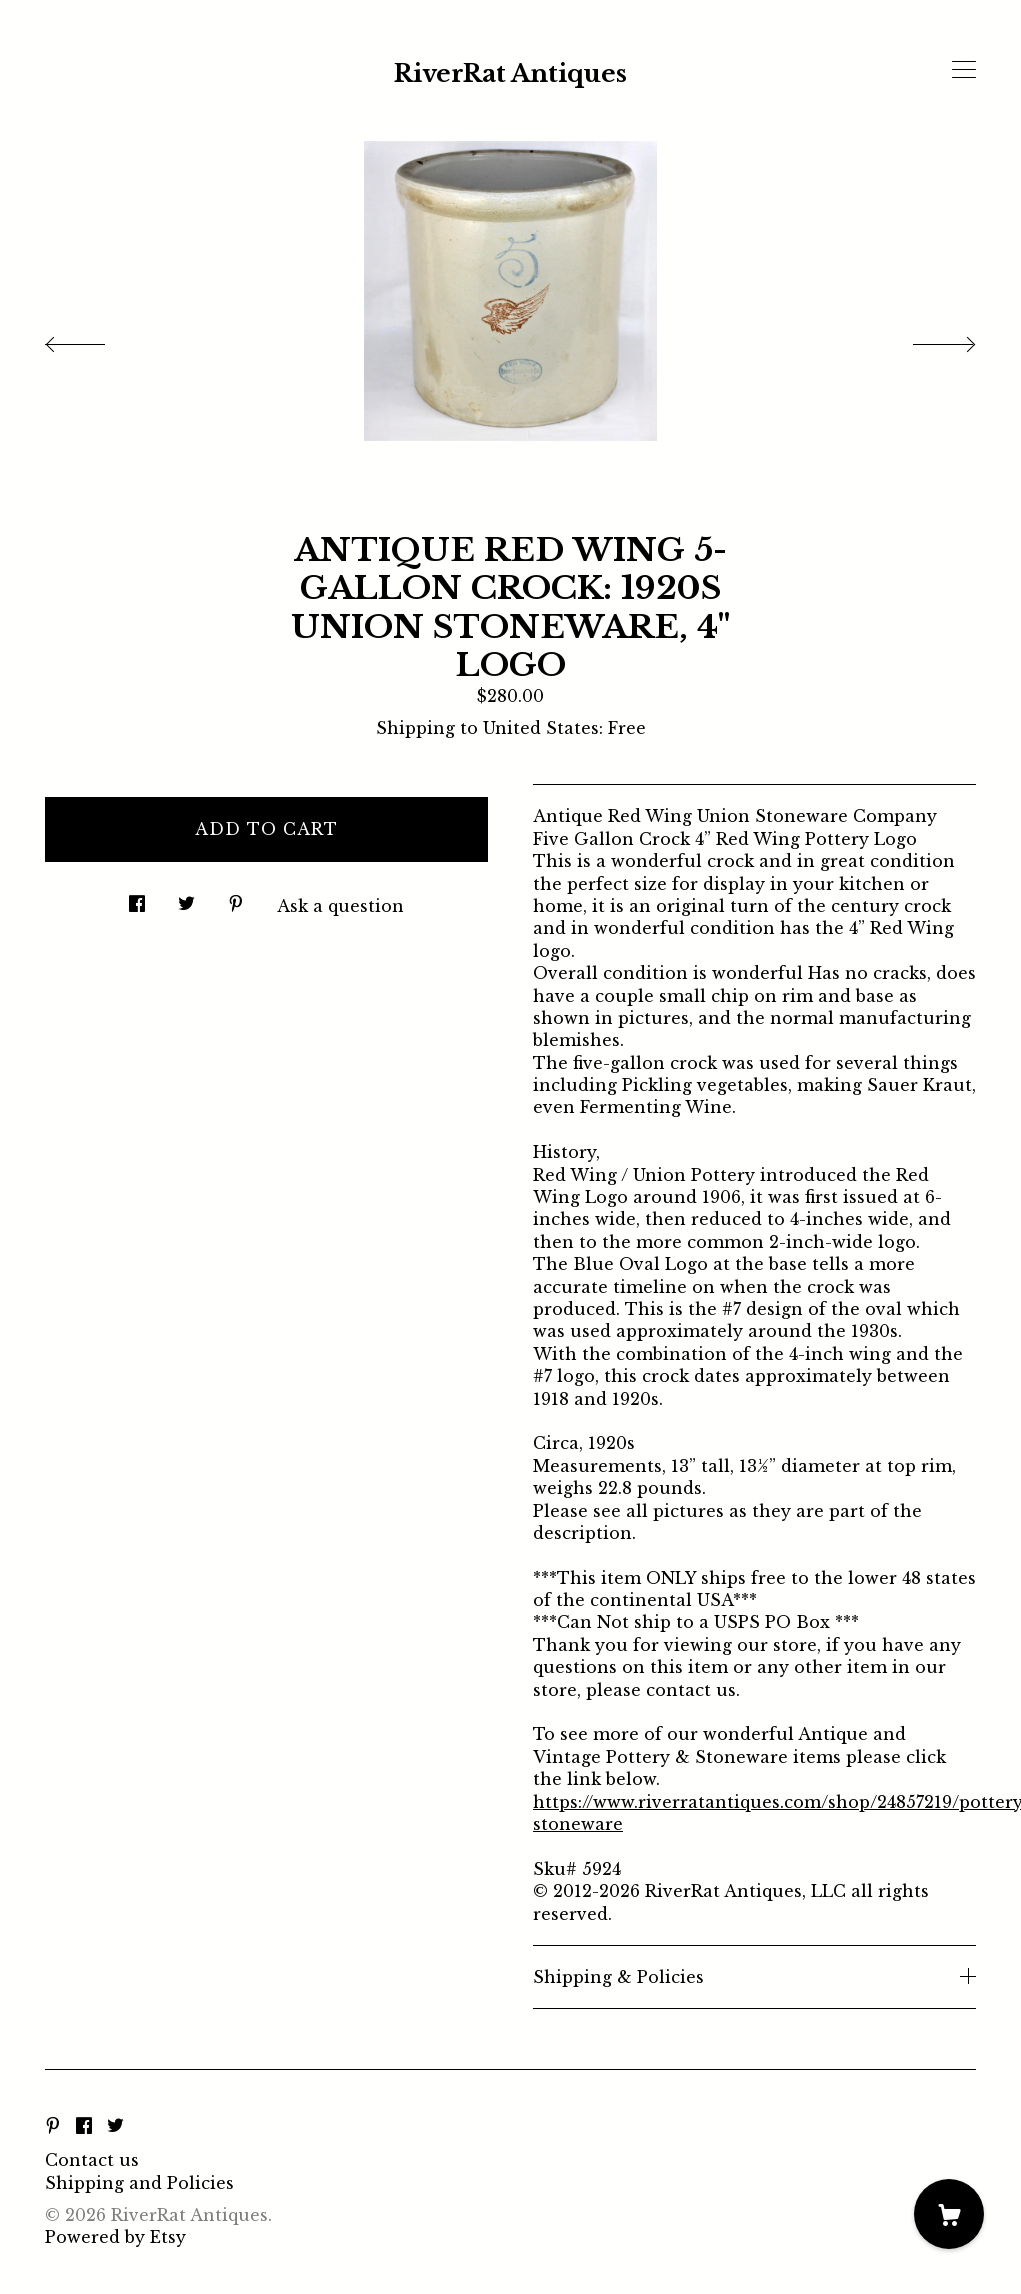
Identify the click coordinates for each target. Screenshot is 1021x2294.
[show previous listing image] (95, 339)
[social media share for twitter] (186, 898)
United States (541, 728)
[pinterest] (53, 2126)
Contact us (92, 2160)
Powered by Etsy (115, 2237)
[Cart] (949, 2214)
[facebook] (84, 2126)
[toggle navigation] (964, 70)
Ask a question (340, 906)
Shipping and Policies (139, 2183)
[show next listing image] (926, 339)
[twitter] (115, 2126)
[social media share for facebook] (137, 898)
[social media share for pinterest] (236, 898)
